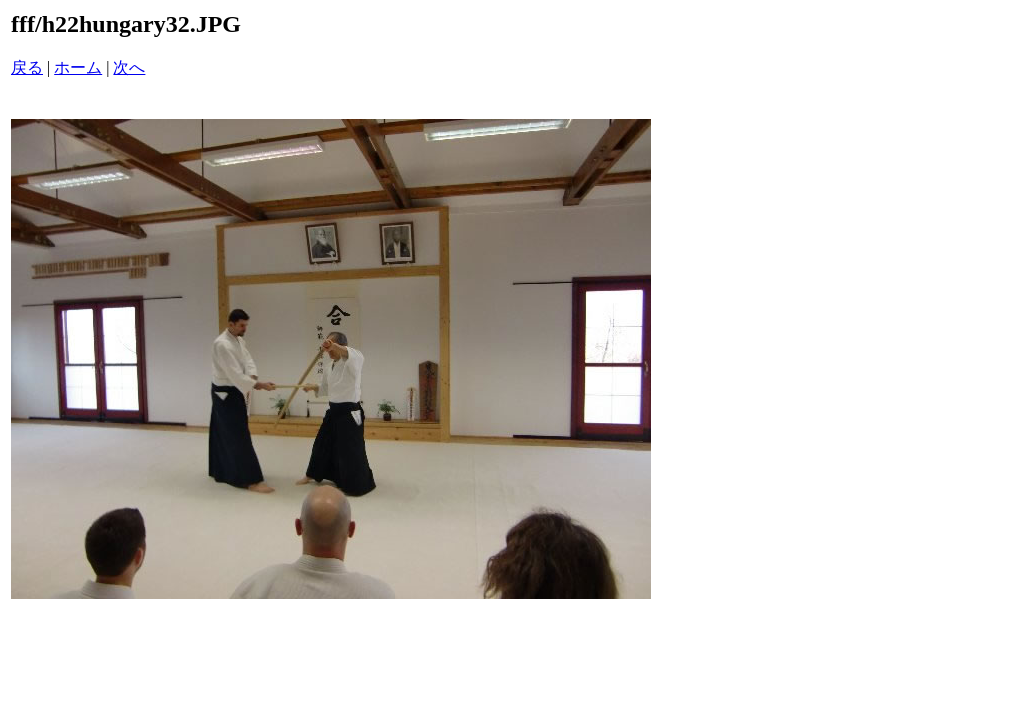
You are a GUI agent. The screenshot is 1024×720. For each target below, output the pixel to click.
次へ (129, 67)
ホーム (78, 67)
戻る (27, 67)
